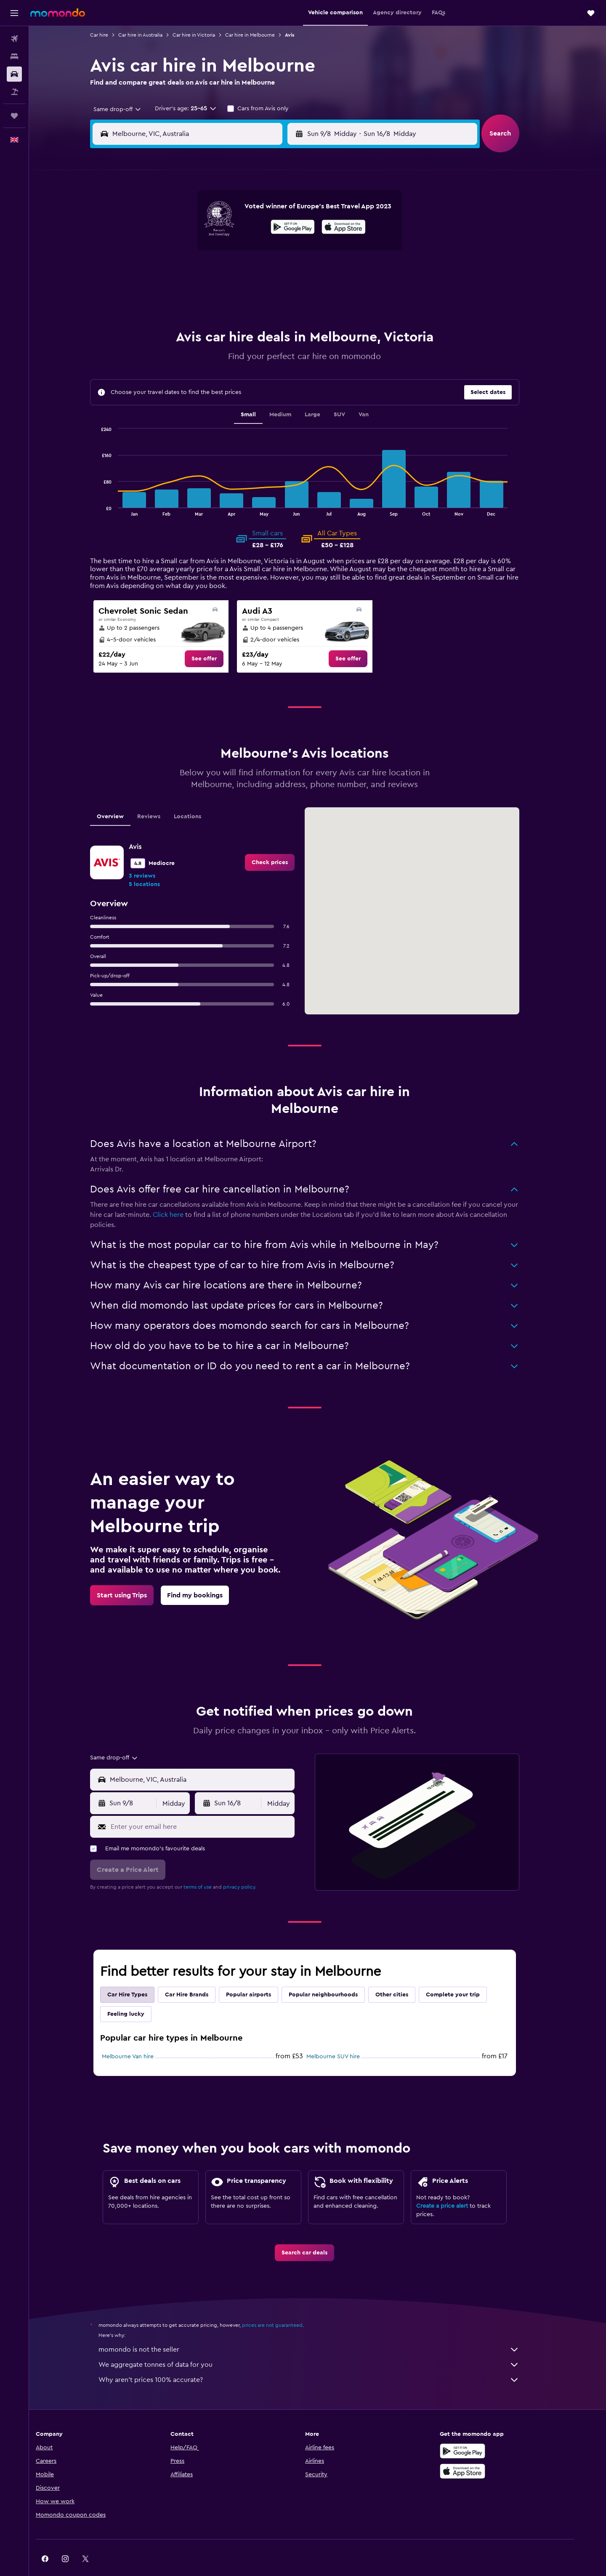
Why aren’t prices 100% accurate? (322, 2359)
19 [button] (208, 272)
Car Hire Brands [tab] (199, 1974)
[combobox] (127, 109)
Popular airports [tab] (261, 1974)
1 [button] (269, 212)
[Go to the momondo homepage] (57, 12)
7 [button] (248, 232)
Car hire (112, 34)
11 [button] (188, 252)
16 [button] (289, 252)
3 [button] (168, 232)
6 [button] (229, 232)
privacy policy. (252, 1865)
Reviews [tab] (161, 795)
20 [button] (229, 272)
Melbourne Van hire (141, 2035)
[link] (217, 637)
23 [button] (289, 272)
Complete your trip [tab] (466, 1974)
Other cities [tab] (404, 1974)
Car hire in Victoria (207, 34)
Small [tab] (261, 394)
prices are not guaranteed (285, 2304)
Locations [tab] (200, 795)
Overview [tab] (123, 795)
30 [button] (289, 293)
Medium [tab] (293, 394)
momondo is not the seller (322, 2328)
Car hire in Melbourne (263, 34)
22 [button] (269, 272)
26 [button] (208, 293)
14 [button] (249, 252)
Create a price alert (455, 2185)
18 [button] (188, 272)
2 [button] (289, 212)
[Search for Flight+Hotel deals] (14, 91)
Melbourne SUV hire (346, 2035)
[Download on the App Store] (485, 2450)
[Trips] (14, 115)
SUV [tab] (352, 394)
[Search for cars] (14, 74)
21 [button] (249, 272)
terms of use (211, 1865)
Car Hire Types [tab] (140, 1974)
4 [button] (188, 232)
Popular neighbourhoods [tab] (336, 1974)
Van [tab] (377, 394)
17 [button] (168, 272)
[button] (14, 13)
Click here (181, 1193)
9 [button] (289, 232)
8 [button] (269, 232)
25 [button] (188, 293)
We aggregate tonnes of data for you (322, 2344)
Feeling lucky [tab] (138, 1993)
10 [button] (168, 252)
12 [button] (208, 252)
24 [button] (168, 293)
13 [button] (229, 252)
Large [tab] (325, 394)
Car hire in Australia (153, 34)
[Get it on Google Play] (485, 2430)
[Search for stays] (14, 56)
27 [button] (228, 293)
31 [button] (168, 313)
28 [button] (248, 293)
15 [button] (269, 252)
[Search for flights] (14, 38)
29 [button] (269, 293)
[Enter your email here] (213, 1806)
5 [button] (208, 232)
